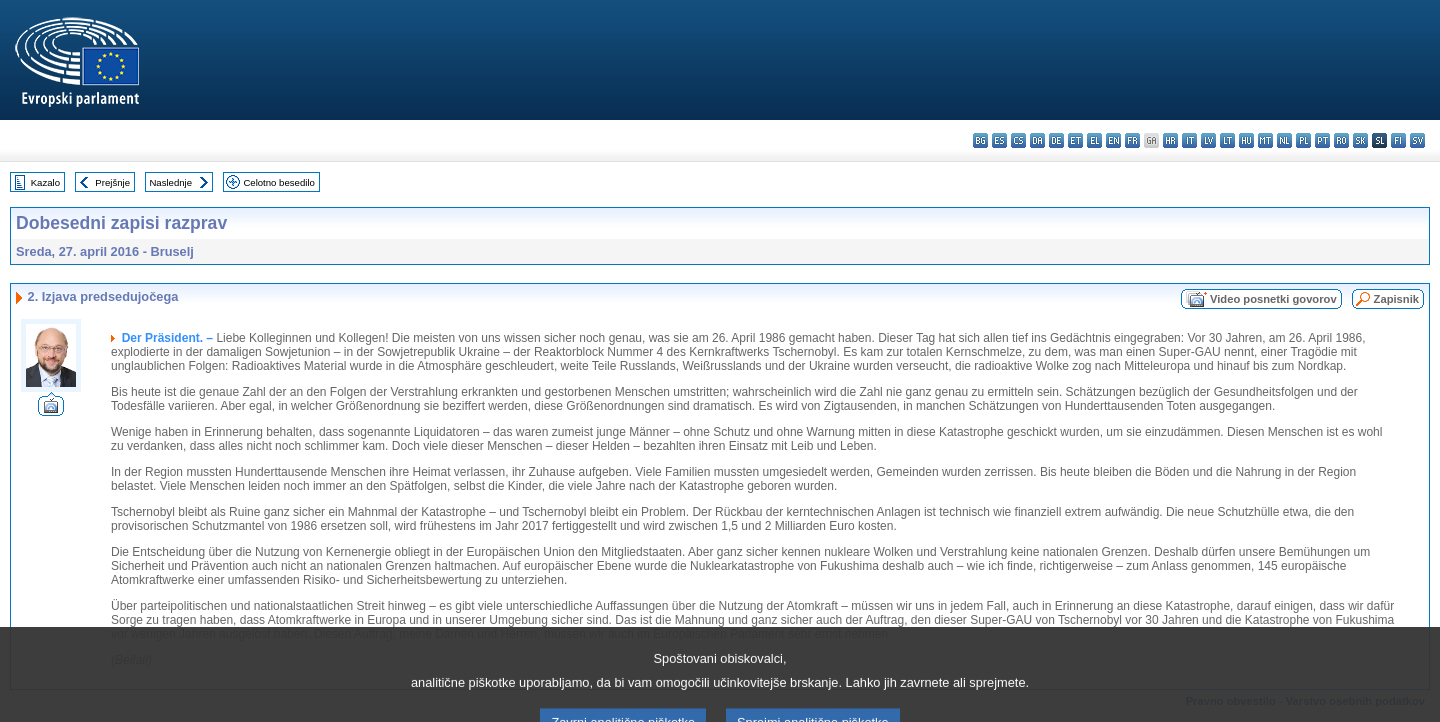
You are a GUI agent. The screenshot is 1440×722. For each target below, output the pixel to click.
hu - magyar (1246, 140)
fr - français (1132, 140)
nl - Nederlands (1284, 140)
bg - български (980, 140)
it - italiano (1189, 140)
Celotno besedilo (278, 182)
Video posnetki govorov (1273, 299)
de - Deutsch (1056, 140)
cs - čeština (1018, 140)
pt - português (1322, 140)
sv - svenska (1417, 140)
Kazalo (45, 182)
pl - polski (1303, 140)
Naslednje (170, 182)
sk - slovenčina (1360, 140)
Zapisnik (1396, 299)
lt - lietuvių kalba (1227, 140)
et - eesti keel (1075, 140)
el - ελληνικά (1094, 140)
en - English (1113, 140)
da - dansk (1037, 140)
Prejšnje (112, 182)
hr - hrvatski (1170, 140)
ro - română (1341, 140)
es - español (999, 140)
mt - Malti (1265, 140)
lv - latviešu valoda (1208, 140)
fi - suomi (1398, 140)
